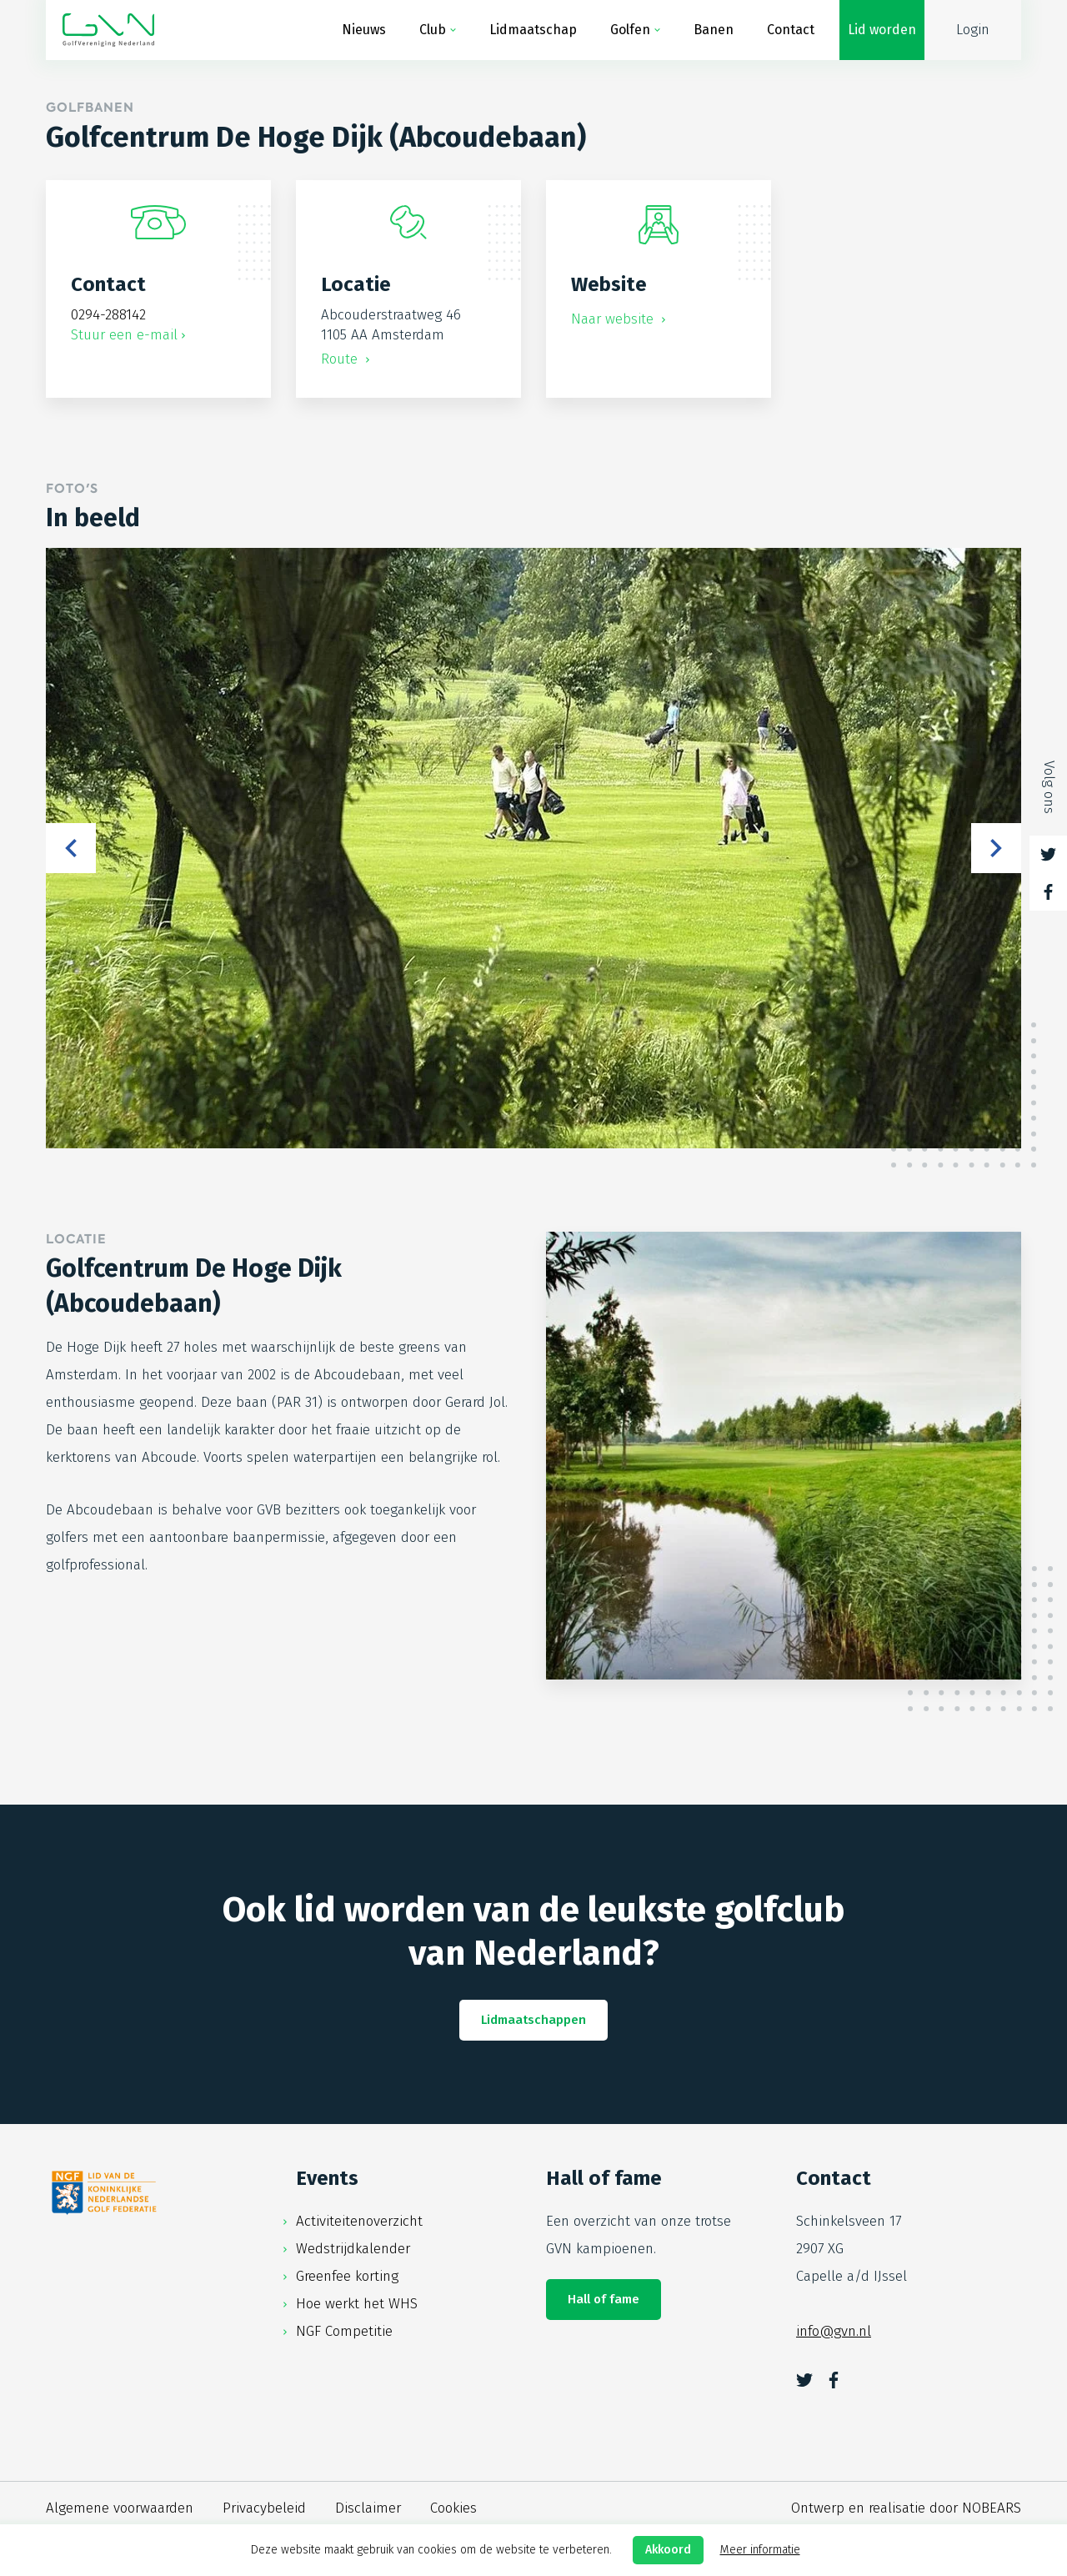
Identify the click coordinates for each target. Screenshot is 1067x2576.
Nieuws (364, 30)
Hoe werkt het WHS (357, 2303)
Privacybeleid (264, 2508)
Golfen (630, 30)
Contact (790, 30)
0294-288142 (108, 315)
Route (341, 359)
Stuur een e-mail (124, 335)
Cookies (453, 2508)
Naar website (614, 319)
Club (432, 30)
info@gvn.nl (833, 2331)
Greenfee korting (347, 2276)
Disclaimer (368, 2508)
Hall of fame (603, 2299)
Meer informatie (760, 2550)
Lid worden (882, 30)
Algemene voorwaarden (119, 2508)
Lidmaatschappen (533, 2019)
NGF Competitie (344, 2331)
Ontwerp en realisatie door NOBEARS (906, 2508)
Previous (71, 848)
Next (996, 848)
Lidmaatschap (533, 30)
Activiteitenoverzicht (359, 2221)
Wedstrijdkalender (353, 2248)
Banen (714, 30)
